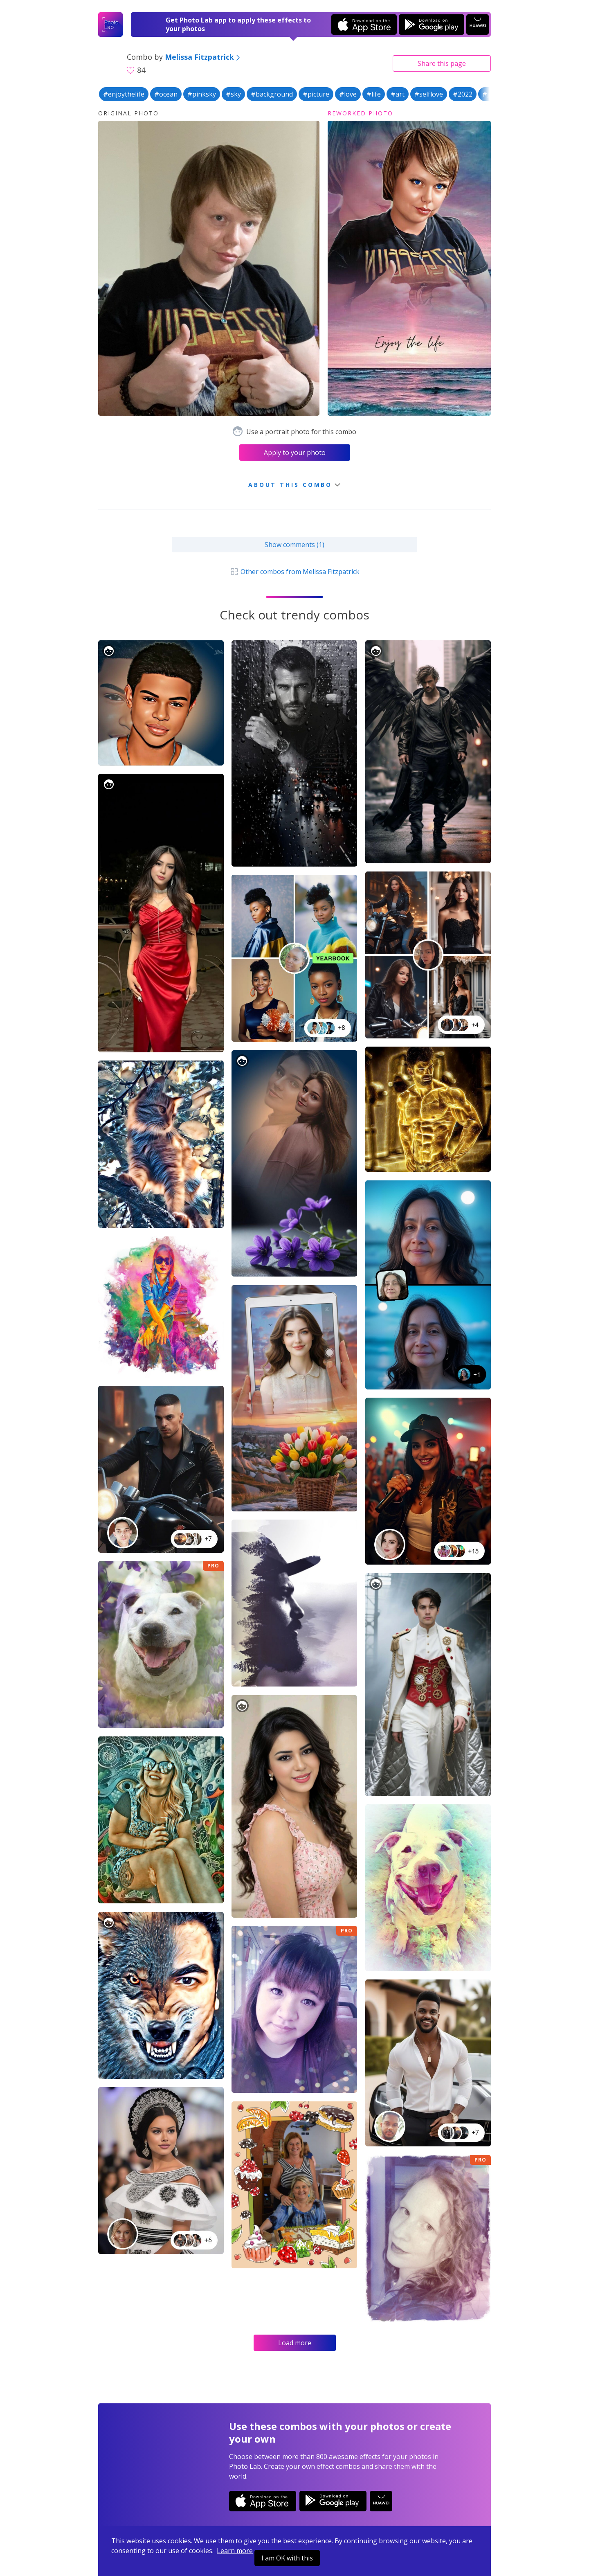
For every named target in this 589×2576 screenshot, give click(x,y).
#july (490, 94)
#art (398, 94)
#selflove (428, 94)
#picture (316, 94)
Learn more (235, 2550)
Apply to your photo (295, 452)
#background (272, 94)
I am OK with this (287, 2557)
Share (442, 63)
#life (373, 94)
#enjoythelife (123, 94)
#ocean (166, 94)
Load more (294, 2342)
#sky (233, 94)
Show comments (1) (294, 544)
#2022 (462, 94)
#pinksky (201, 94)
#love (348, 94)
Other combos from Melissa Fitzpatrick (294, 571)
